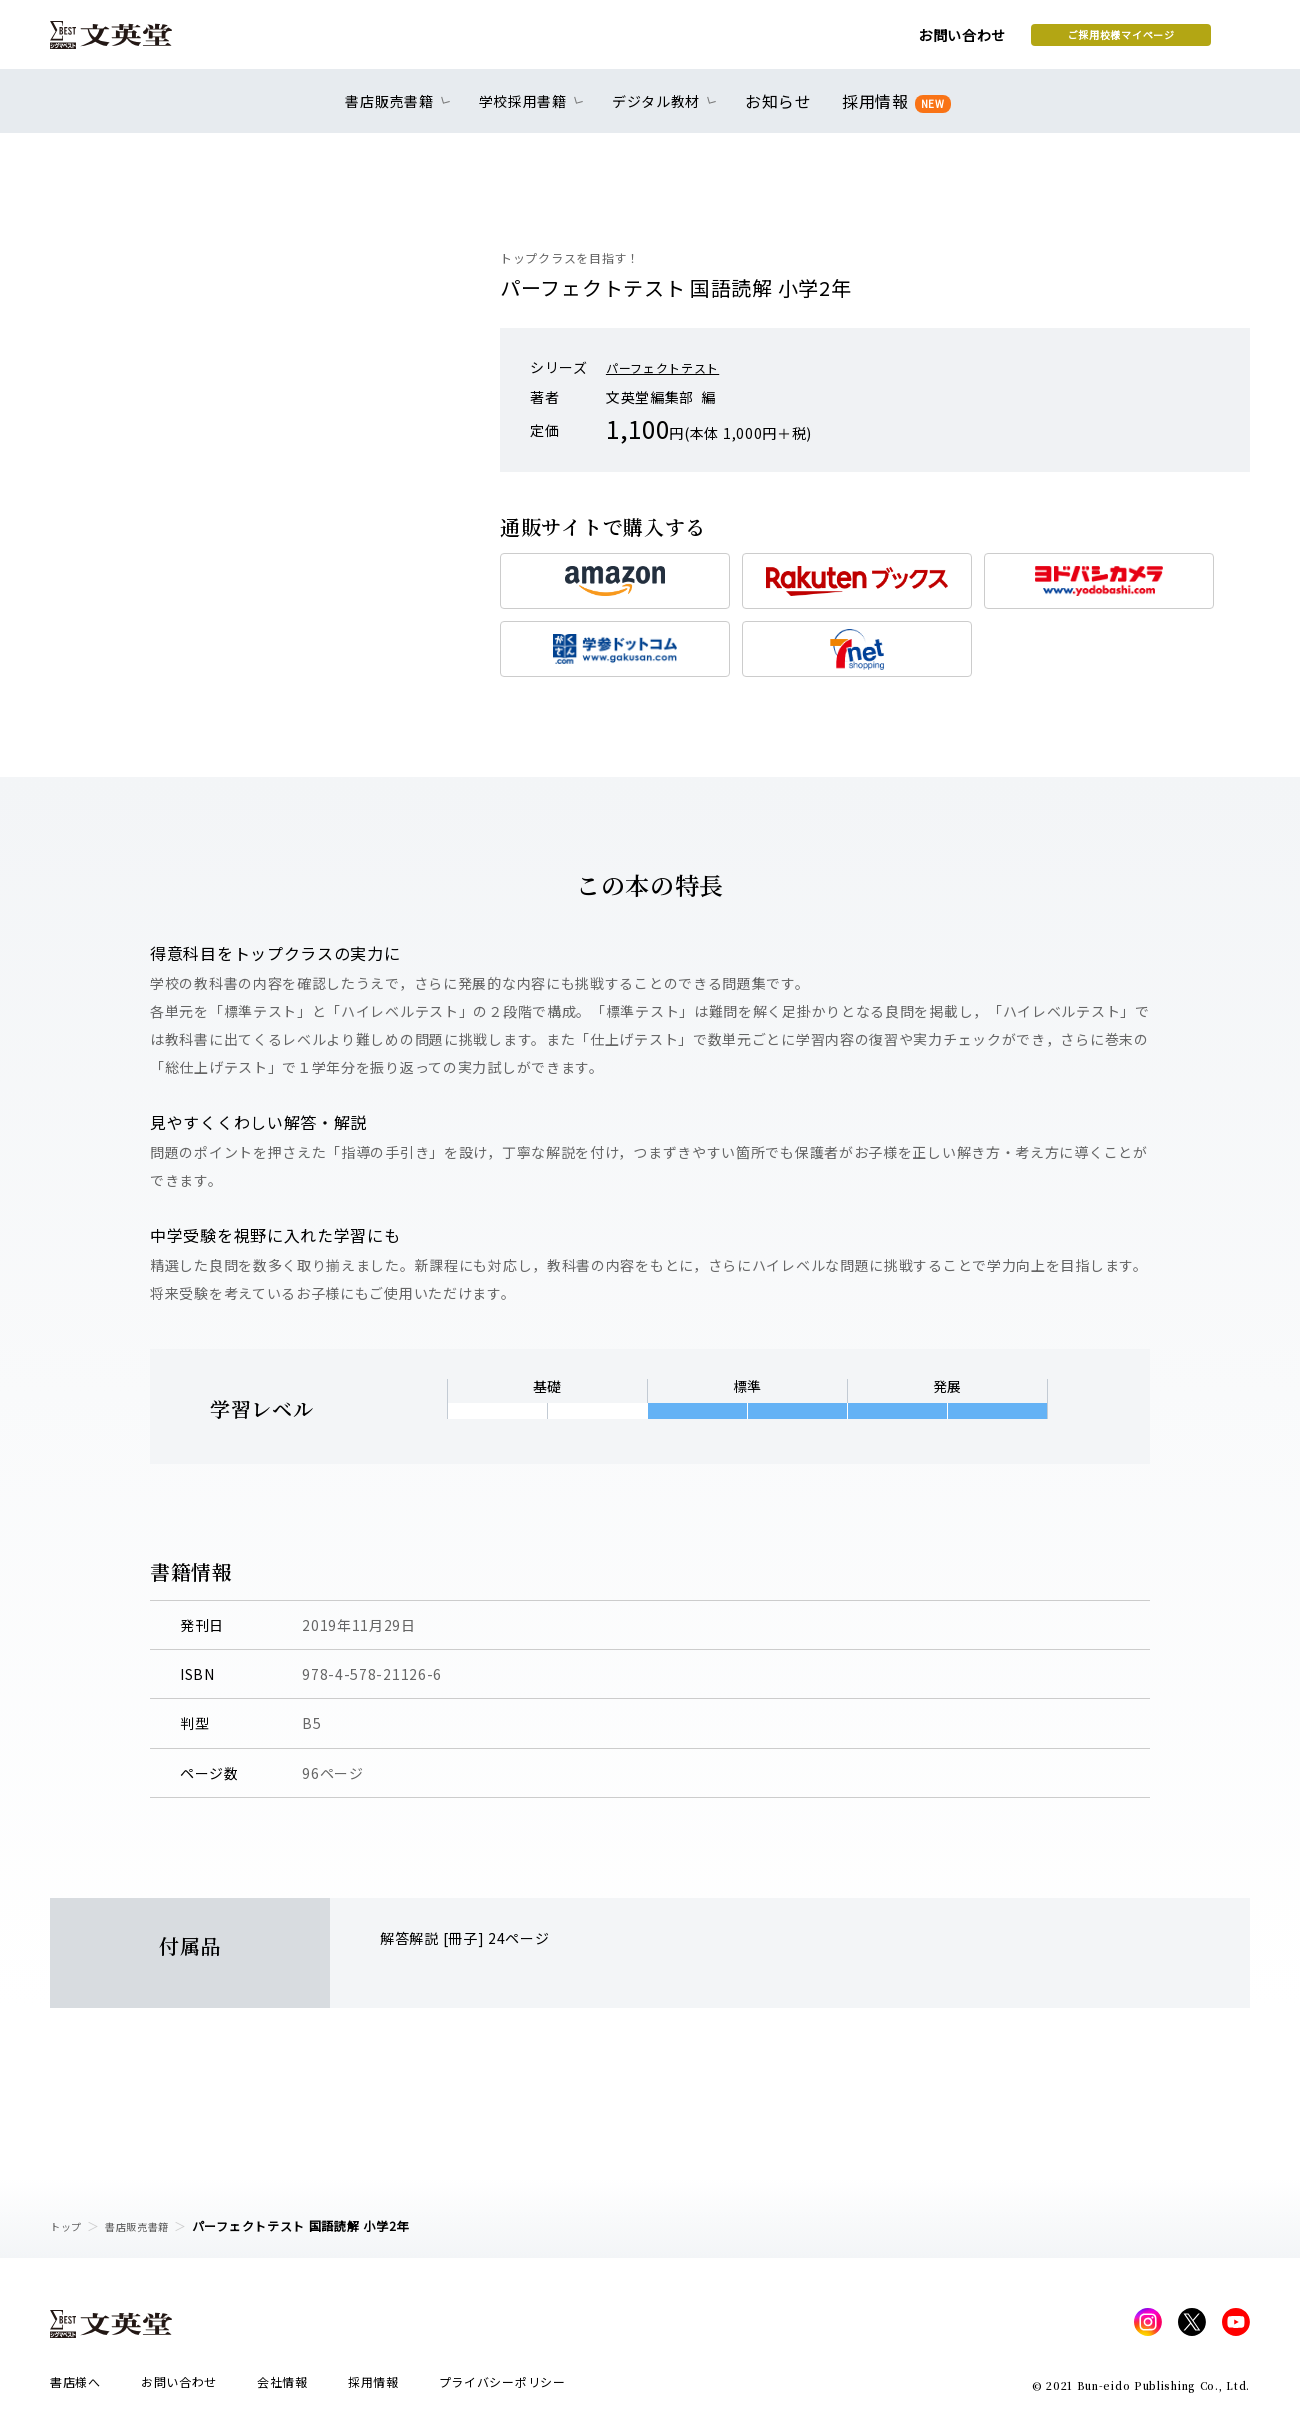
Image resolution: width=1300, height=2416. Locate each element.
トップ (69, 2225)
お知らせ (782, 112)
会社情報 (282, 2387)
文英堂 (128, 42)
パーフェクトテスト (671, 367)
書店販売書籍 (149, 2225)
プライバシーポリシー (502, 2387)
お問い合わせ (801, 42)
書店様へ (75, 2387)
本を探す (1160, 41)
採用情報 (892, 112)
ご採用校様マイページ (960, 41)
